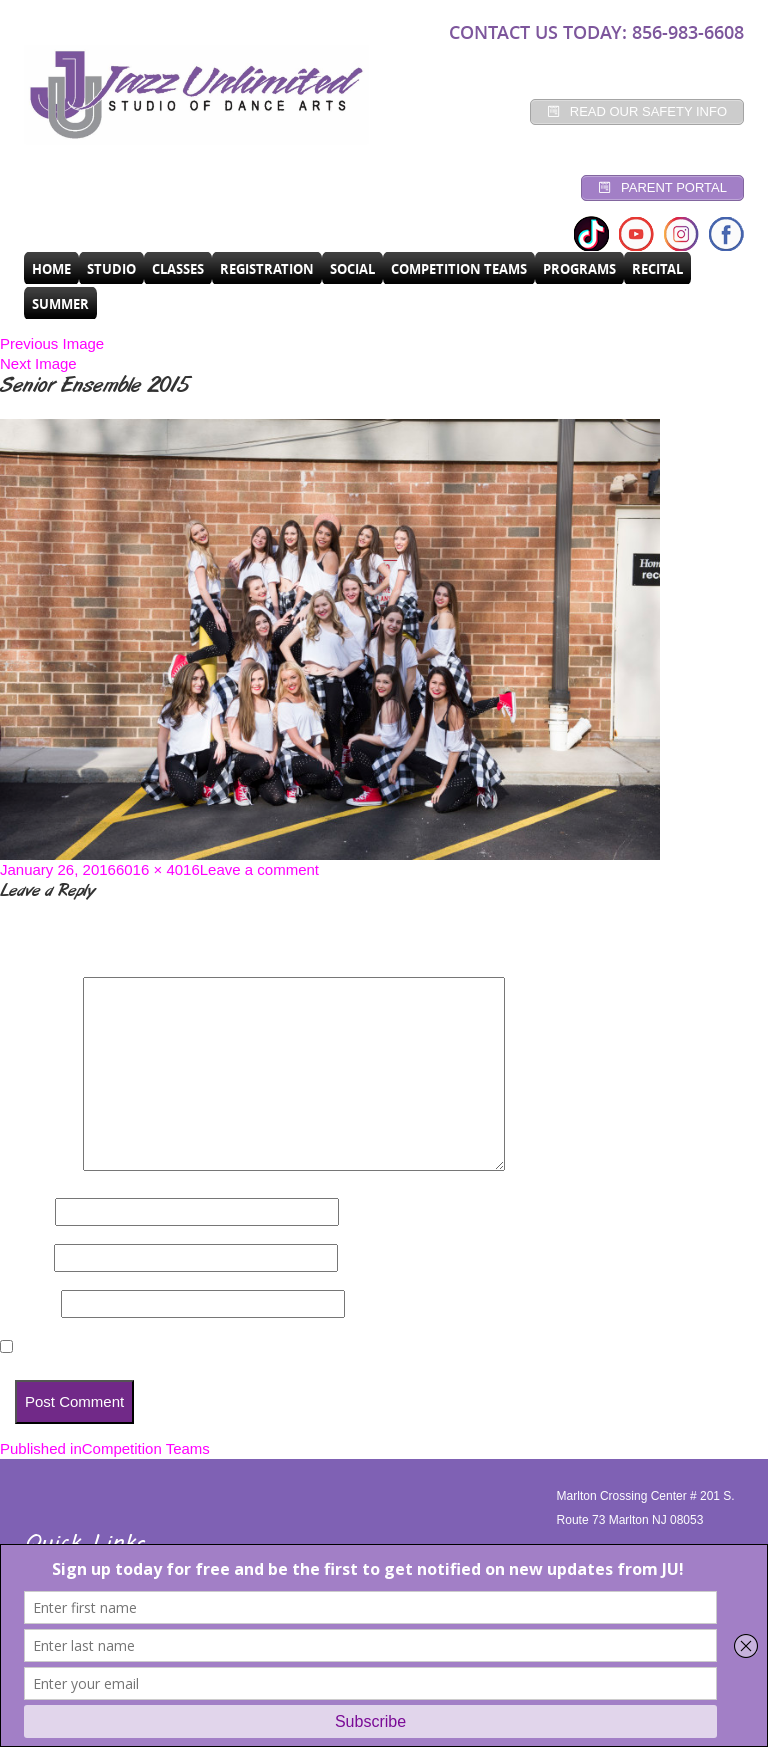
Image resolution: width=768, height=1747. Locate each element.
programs (579, 269)
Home (51, 269)
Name (25, 1211)
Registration (267, 269)
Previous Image (52, 343)
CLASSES (178, 269)
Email (25, 1257)
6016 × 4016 (158, 869)
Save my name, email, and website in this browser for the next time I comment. (297, 1347)
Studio (111, 269)
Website (28, 1303)
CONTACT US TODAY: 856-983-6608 (596, 32)
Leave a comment (259, 869)
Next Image (38, 363)
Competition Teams (459, 269)
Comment (39, 1165)
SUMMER (60, 304)
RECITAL (657, 269)
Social (352, 269)
